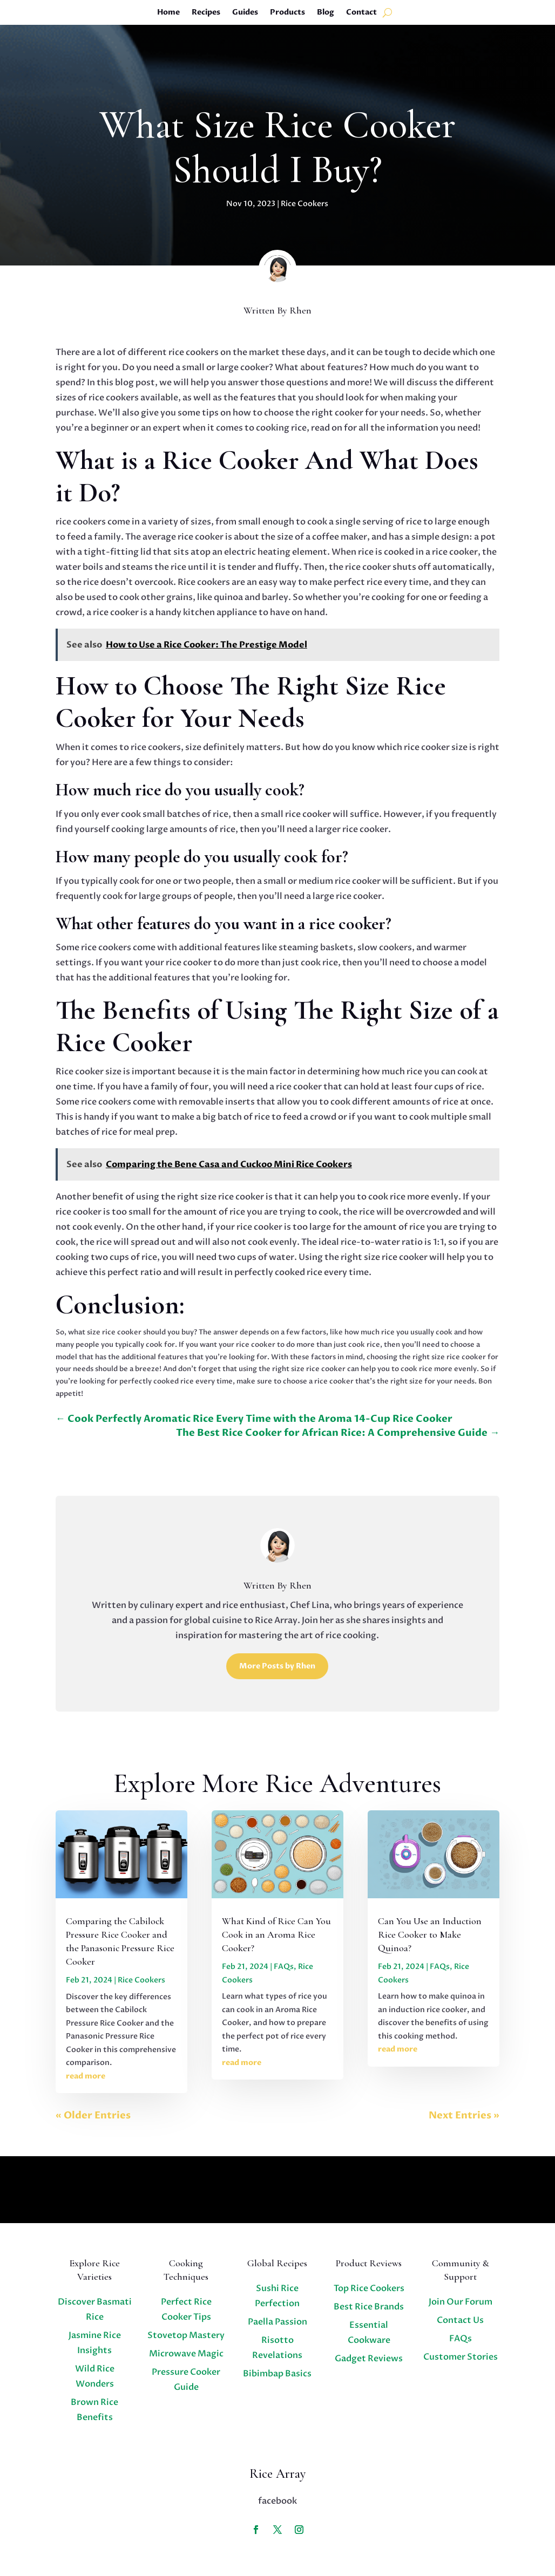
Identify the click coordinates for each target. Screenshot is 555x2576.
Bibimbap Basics (277, 2374)
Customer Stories (460, 2357)
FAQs (284, 1966)
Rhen (300, 310)
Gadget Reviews (369, 2358)
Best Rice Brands (369, 2307)
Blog (325, 13)
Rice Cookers (304, 204)
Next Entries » (464, 2115)
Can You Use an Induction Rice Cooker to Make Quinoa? (430, 1934)
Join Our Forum (460, 2302)
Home (168, 13)
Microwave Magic (186, 2354)
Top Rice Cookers (369, 2288)
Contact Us (460, 2320)
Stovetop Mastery (186, 2335)
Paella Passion (277, 2322)
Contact (361, 13)
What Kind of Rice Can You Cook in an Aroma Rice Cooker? (276, 1934)
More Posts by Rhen (277, 1666)
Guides (245, 13)
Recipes (206, 13)
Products (287, 13)
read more (85, 2076)
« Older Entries (93, 2115)
